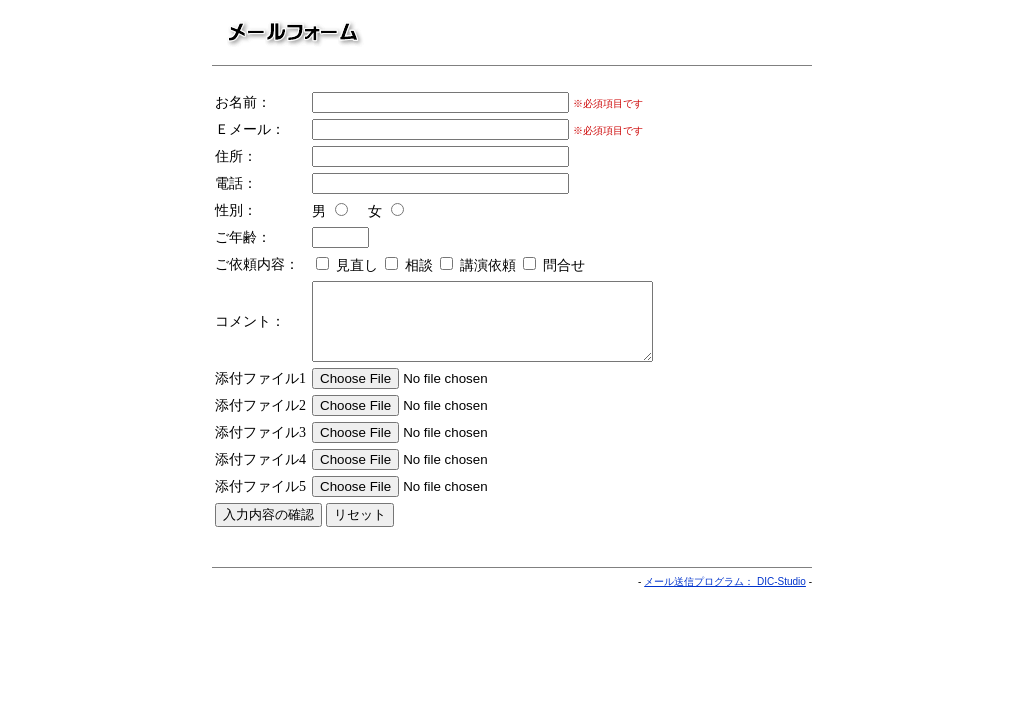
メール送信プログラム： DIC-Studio (725, 596)
